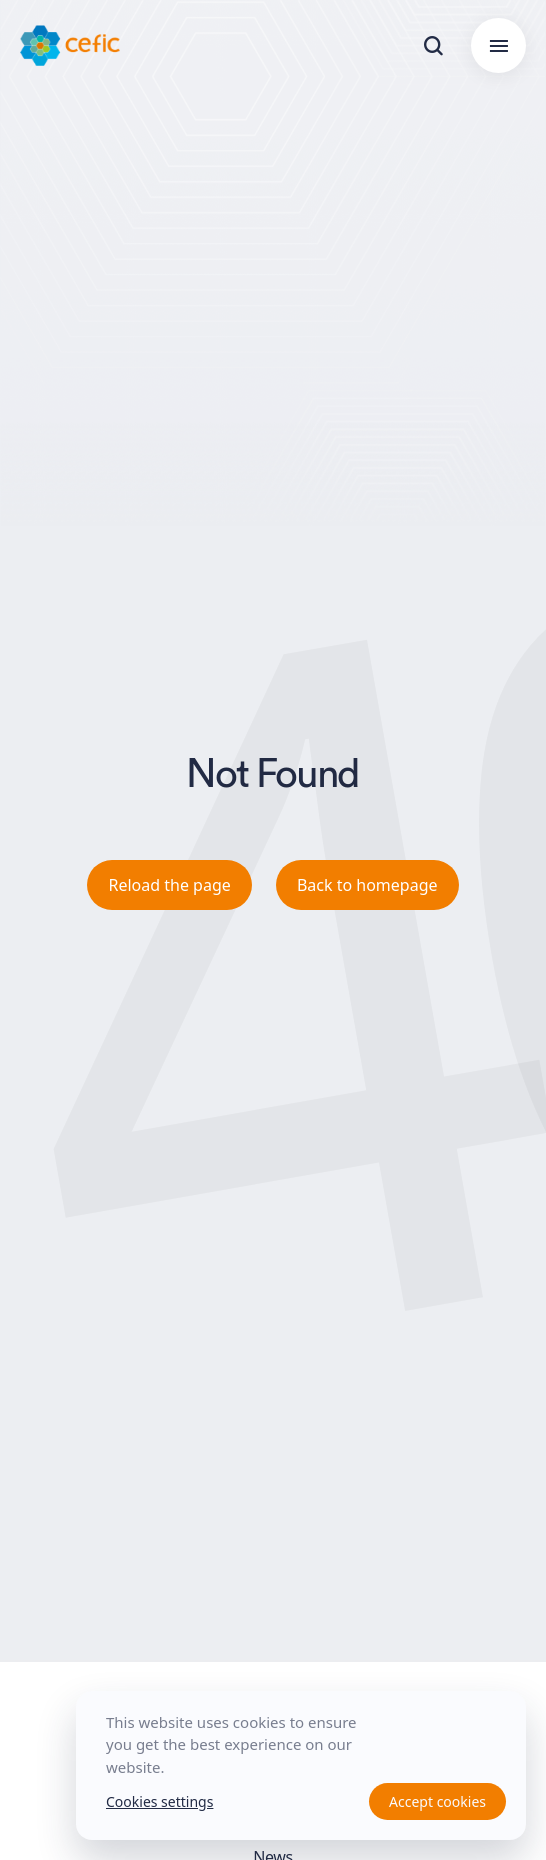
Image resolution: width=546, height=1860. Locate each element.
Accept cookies (437, 1801)
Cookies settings (159, 1801)
